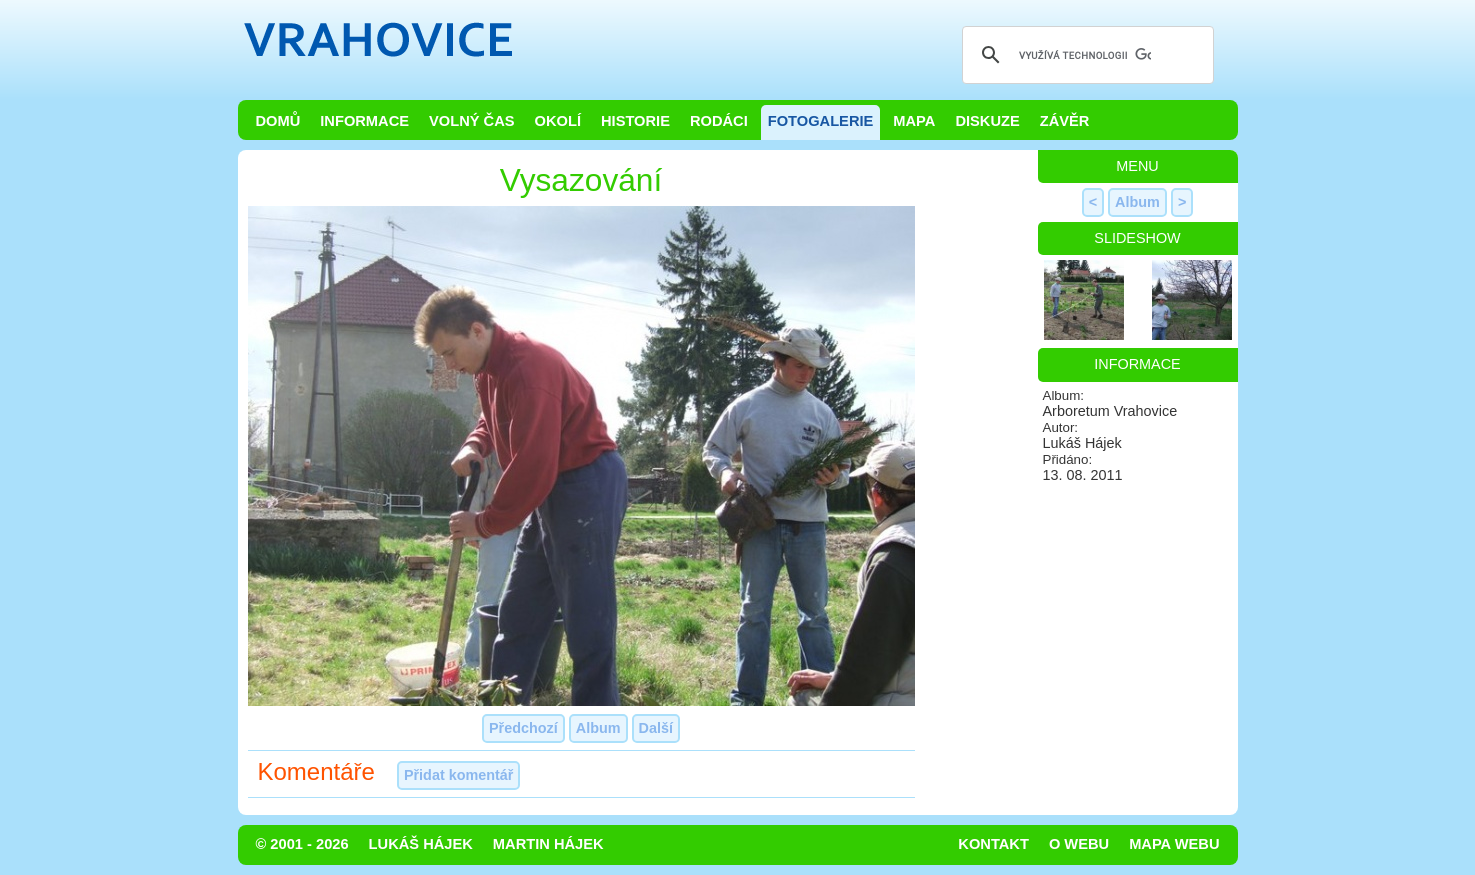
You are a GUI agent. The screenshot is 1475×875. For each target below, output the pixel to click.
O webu (1079, 844)
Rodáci (719, 121)
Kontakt (993, 844)
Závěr (1065, 121)
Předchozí (523, 728)
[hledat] (1085, 55)
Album (598, 728)
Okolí (558, 121)
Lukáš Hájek (421, 844)
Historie (635, 121)
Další (656, 728)
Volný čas (472, 121)
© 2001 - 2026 (302, 844)
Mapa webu (1174, 844)
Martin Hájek (548, 844)
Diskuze (987, 121)
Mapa (914, 121)
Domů (278, 121)
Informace (364, 121)
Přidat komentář (459, 775)
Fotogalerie (821, 121)
